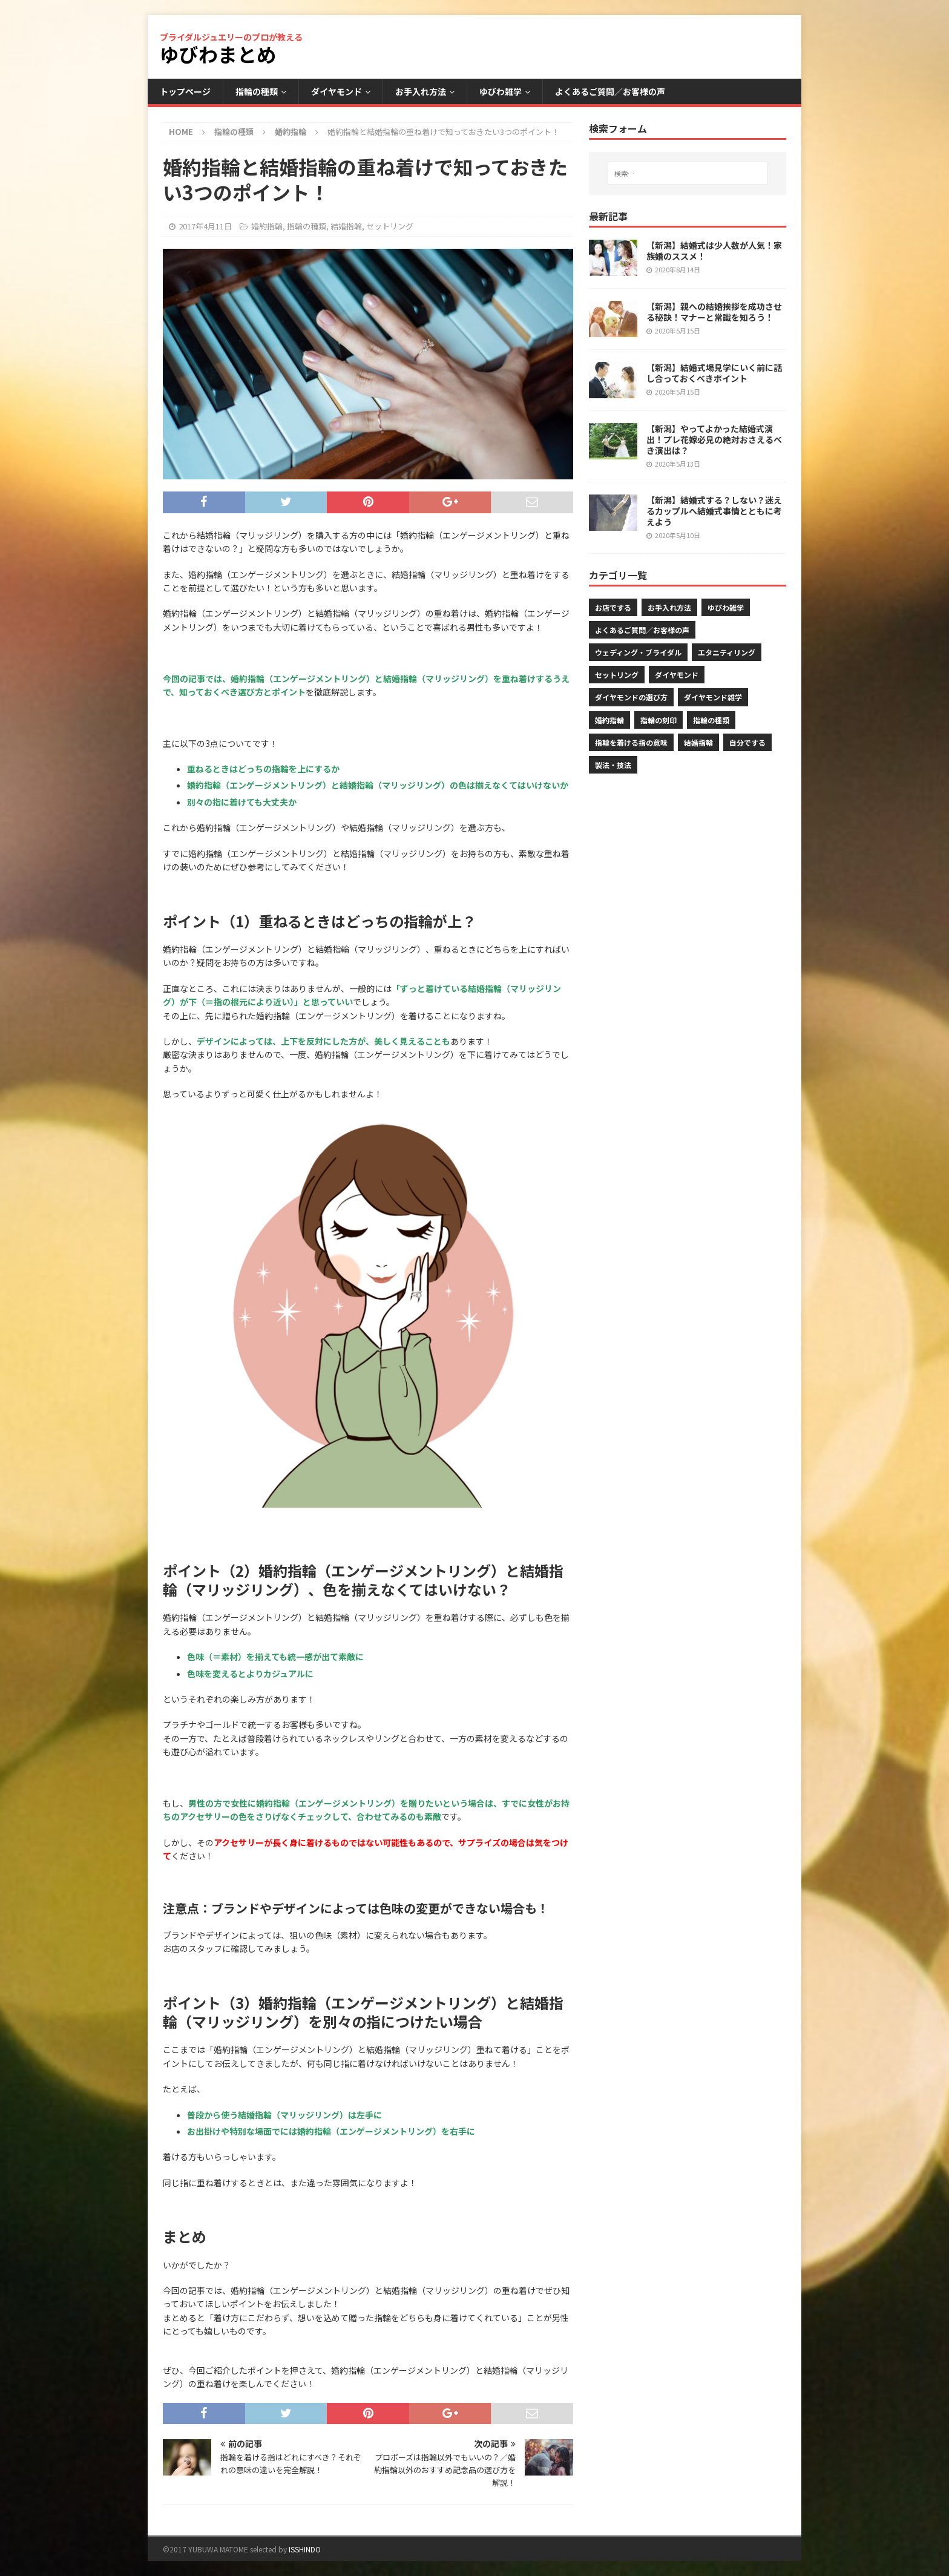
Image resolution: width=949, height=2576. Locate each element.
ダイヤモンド (336, 91)
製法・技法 (613, 765)
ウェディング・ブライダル (638, 652)
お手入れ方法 (420, 91)
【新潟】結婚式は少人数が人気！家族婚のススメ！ (714, 250)
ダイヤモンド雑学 (713, 697)
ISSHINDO (305, 2549)
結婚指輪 (346, 226)
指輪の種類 (256, 91)
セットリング (389, 226)
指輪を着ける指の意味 (631, 742)
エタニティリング (726, 652)
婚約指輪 (267, 226)
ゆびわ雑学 (500, 91)
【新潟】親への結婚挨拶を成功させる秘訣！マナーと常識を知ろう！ (714, 311)
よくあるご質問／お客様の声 (610, 91)
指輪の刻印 (658, 720)
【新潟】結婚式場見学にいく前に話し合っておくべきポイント (714, 372)
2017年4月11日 (205, 226)
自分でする (747, 742)
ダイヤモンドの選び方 (631, 697)
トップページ (185, 91)
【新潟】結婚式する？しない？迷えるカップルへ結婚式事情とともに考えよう (714, 511)
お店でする (613, 607)
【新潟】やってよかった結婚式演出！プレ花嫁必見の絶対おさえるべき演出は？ (714, 439)
